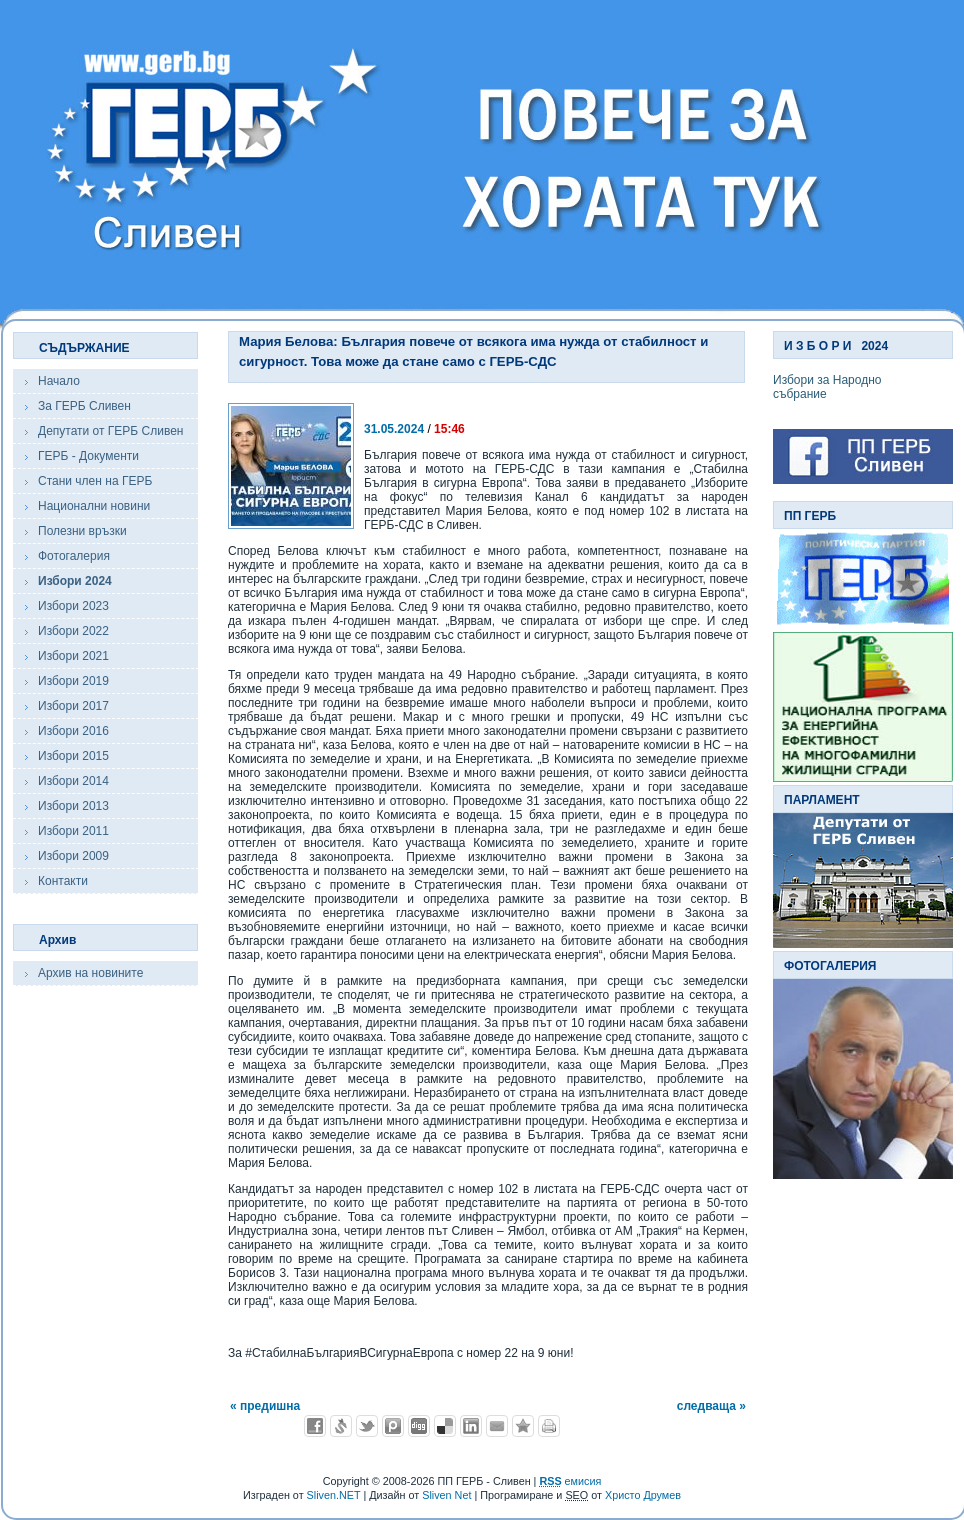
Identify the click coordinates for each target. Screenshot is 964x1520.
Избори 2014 (73, 781)
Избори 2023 (73, 606)
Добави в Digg (419, 1426)
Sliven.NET (334, 1495)
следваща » (711, 1406)
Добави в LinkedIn (471, 1426)
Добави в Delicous (445, 1426)
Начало (59, 381)
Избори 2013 (73, 806)
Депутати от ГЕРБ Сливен (110, 431)
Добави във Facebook (315, 1426)
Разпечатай (549, 1426)
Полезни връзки (82, 531)
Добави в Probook (393, 1426)
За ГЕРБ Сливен (84, 406)
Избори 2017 (73, 706)
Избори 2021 (73, 656)
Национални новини (94, 506)
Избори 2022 (73, 631)
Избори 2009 (73, 856)
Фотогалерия (74, 556)
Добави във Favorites (523, 1426)
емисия (570, 1481)
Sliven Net (446, 1495)
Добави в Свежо (341, 1426)
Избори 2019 (73, 681)
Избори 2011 (73, 831)
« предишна (265, 1406)
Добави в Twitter (367, 1426)
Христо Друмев (643, 1495)
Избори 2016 (73, 731)
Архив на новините (90, 973)
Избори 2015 (73, 756)
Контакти (63, 881)
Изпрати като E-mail (497, 1426)
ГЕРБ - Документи (88, 456)
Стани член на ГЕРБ (95, 481)
